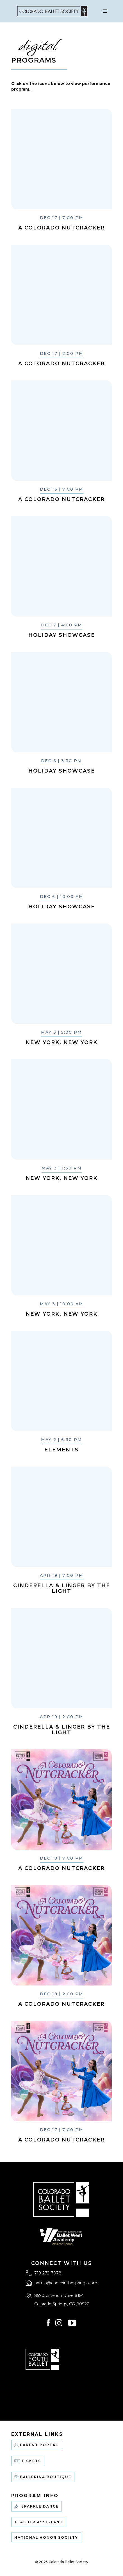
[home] (50, 11)
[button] (105, 11)
